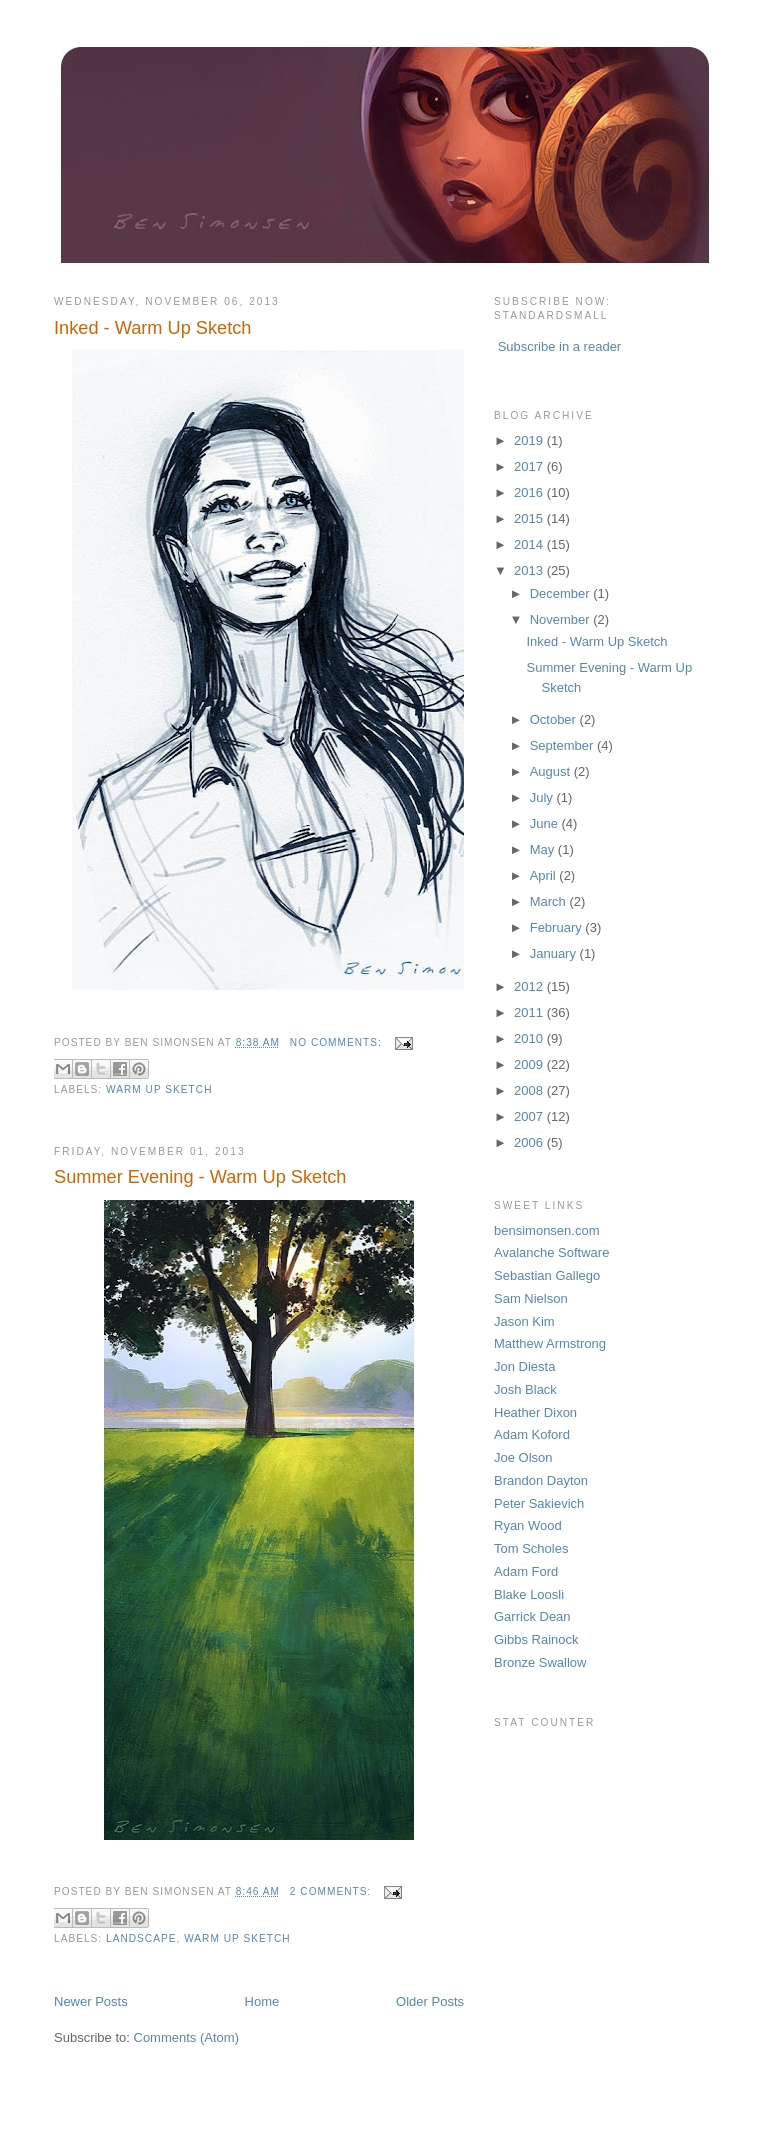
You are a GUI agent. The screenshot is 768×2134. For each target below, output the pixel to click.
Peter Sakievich (539, 1503)
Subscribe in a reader (560, 346)
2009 (530, 1064)
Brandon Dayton (541, 1480)
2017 (530, 466)
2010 (530, 1038)
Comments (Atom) (186, 2037)
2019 (530, 440)
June (546, 823)
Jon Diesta (524, 1366)
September (563, 745)
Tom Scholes (531, 1548)
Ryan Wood (528, 1525)
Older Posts (430, 2001)
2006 (530, 1142)
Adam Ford (526, 1571)
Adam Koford (532, 1434)
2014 (530, 544)
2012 (530, 986)
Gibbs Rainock (536, 1639)
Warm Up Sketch (159, 1089)
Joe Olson (523, 1457)
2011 (530, 1012)
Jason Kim (524, 1321)
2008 (530, 1090)
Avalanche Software (551, 1252)
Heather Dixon (535, 1412)
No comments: (338, 1042)
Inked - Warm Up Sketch (152, 328)
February (558, 927)
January (555, 953)
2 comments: (332, 1891)
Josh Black (525, 1389)
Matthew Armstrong (550, 1343)
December (562, 593)
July (543, 797)
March (550, 901)
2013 (530, 570)
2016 (530, 492)
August (552, 771)
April (545, 875)
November (562, 619)
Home (262, 2001)
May (544, 849)
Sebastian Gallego (547, 1275)
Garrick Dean (532, 1616)
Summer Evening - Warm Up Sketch (200, 1177)
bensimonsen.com (547, 1230)
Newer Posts (91, 2001)
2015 (530, 518)
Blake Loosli (529, 1594)
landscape (141, 1938)
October (555, 719)
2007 (530, 1116)
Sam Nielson (531, 1298)
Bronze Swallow (540, 1662)
